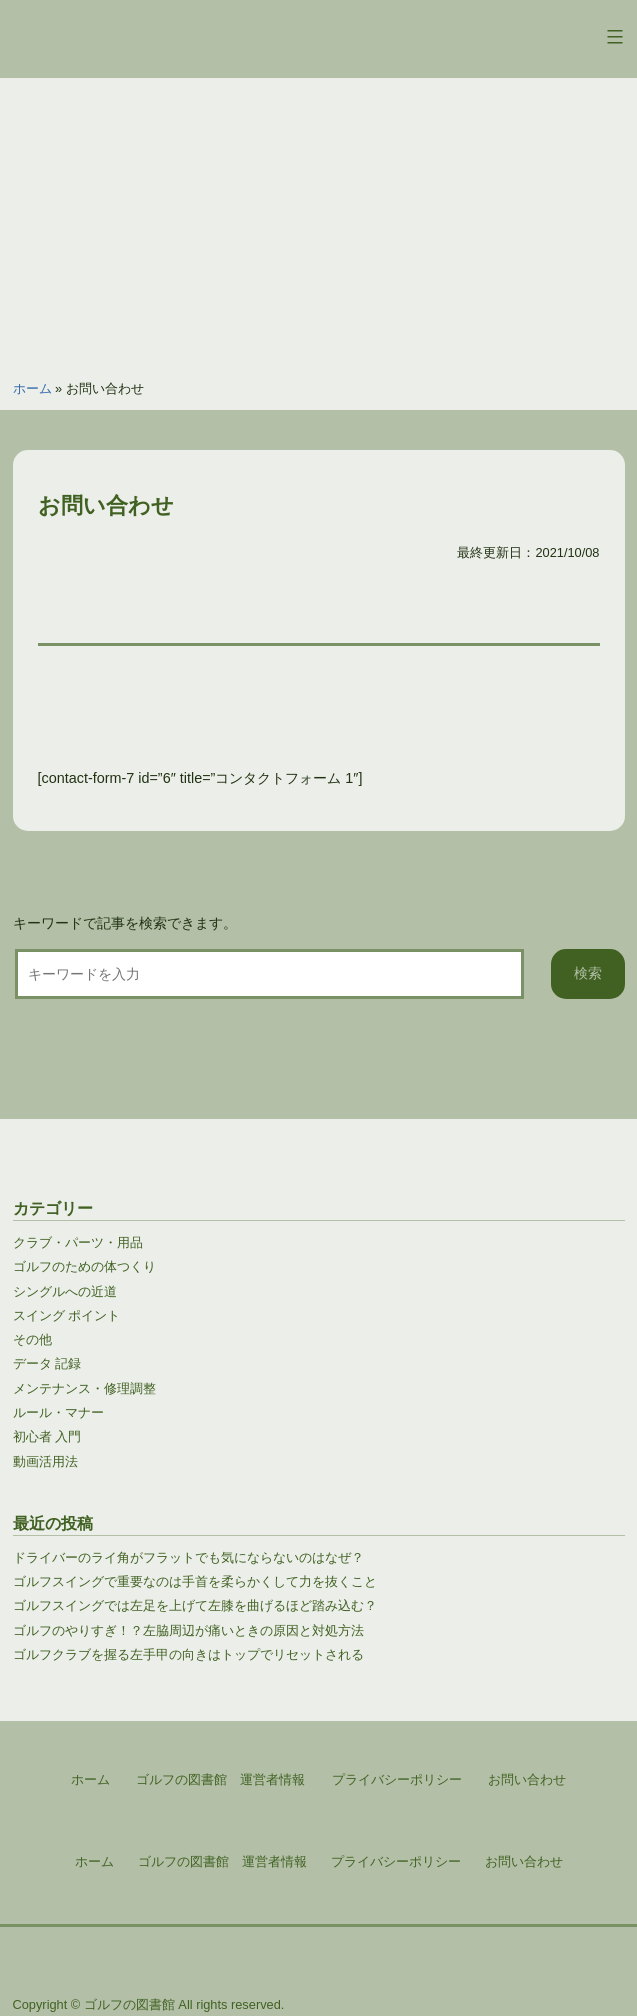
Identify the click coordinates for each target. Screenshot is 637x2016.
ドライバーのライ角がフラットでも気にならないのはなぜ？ (188, 1557)
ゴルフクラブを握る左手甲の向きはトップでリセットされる (188, 1654)
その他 (32, 1339)
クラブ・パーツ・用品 (78, 1242)
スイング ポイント (67, 1315)
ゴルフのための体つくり (84, 1266)
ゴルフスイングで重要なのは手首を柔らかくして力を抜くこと (195, 1581)
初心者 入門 (47, 1436)
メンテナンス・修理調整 (84, 1388)
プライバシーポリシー (396, 1861)
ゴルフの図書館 (129, 2004)
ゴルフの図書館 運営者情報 (222, 1861)
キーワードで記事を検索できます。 (125, 923)
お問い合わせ (524, 1861)
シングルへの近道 (65, 1291)
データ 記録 (47, 1363)
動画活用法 (45, 1461)
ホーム (32, 388)
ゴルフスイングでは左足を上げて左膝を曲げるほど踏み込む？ (195, 1605)
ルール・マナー (58, 1412)
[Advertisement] (318, 218)
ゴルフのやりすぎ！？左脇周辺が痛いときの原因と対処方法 (188, 1630)
